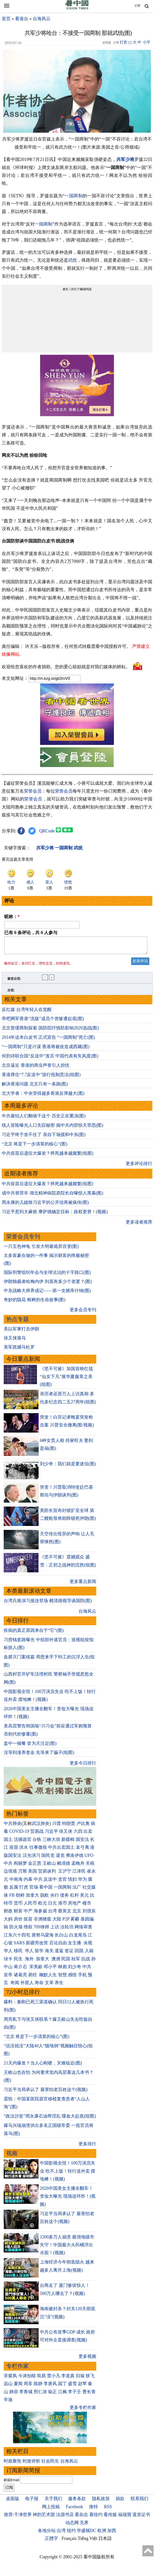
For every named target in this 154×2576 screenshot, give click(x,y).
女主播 (75, 1945)
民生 (19, 1961)
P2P (65, 1922)
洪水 (23, 1850)
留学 (39, 1953)
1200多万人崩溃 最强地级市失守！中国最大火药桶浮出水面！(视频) (67, 2247)
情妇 (72, 1882)
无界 (84, 2525)
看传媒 (110, 2517)
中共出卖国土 (61, 1850)
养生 (59, 1985)
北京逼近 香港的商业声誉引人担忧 (35, 1068)
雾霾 (74, 1922)
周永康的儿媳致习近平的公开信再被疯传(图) (45, 1205)
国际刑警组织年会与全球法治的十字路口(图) (47, 1275)
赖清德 (63, 1866)
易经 (33, 1977)
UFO (89, 1858)
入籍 (89, 1953)
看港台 (21, 18)
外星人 (27, 1985)
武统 (72, 260)
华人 (8, 1953)
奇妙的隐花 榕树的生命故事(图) (34, 1302)
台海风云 (41, 18)
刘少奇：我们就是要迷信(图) (68, 1466)
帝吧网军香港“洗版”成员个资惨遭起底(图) (43, 1021)
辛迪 (8, 2402)
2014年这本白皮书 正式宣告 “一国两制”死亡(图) (48, 1040)
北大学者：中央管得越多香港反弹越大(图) (43, 1096)
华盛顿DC (86, 2533)
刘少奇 (74, 1969)
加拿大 (32, 1898)
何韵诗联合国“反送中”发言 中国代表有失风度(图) (50, 1058)
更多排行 (87, 2146)
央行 (54, 1898)
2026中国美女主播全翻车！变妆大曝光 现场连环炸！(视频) (68, 2199)
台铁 (36, 1842)
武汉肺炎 (40, 1826)
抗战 (85, 1961)
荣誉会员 (33, 791)
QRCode (47, 830)
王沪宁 (64, 1874)
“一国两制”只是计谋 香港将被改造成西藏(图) (45, 1049)
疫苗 (13, 1850)
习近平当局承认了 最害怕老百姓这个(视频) (46, 2092)
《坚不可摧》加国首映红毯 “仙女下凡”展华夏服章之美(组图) (66, 1379)
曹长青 (89, 2394)
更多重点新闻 (83, 1584)
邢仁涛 (40, 2394)
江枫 (62, 2394)
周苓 (28, 2386)
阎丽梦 (20, 1866)
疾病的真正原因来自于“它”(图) (34, 1633)
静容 (13, 2394)
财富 (18, 1913)
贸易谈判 (47, 1874)
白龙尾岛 (78, 1938)
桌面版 (12, 2501)
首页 (6, 18)
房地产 (74, 1906)
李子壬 (74, 2394)
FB (12, 1898)
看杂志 (81, 2517)
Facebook (74, 2509)
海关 (49, 1953)
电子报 (31, 2501)
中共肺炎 (12, 1826)
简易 (41, 2378)
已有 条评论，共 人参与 (30, 932)
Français (69, 2541)
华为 (82, 1882)
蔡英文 (64, 1913)
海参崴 (40, 1913)
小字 (146, 42)
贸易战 (37, 1834)
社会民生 (50, 2464)
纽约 (71, 2533)
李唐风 (50, 2386)
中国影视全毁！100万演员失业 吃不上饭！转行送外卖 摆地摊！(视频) (67, 2173)
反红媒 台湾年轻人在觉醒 (27, 1012)
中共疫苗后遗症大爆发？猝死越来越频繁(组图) (47, 1156)
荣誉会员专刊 (23, 1240)
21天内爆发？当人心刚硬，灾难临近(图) (43, 2066)
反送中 (50, 1882)
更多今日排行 (83, 1766)
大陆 (56, 1922)
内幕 (28, 1882)
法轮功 (67, 1929)
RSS (108, 2509)
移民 (18, 1953)
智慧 (62, 1977)
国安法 (82, 1842)
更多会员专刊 (83, 1312)
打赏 (123, 42)
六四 (78, 1834)
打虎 (23, 1890)
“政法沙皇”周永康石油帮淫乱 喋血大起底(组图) (50, 2119)
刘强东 (89, 1913)
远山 (8, 2386)
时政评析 (31, 2464)
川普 (56, 1826)
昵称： (12, 916)
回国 (79, 1953)
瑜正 (52, 2394)
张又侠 (65, 1834)
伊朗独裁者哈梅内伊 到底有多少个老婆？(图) (48, 1284)
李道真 (68, 2378)
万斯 (22, 1874)
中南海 (16, 1882)
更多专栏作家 (83, 2410)
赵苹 (82, 2386)
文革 (49, 1985)
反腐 (13, 1890)
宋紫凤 (10, 2378)
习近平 (51, 1834)
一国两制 (73, 195)
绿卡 (8, 1961)
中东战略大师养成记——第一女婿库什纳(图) (47, 1293)
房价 (18, 1922)
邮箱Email (11, 2483)
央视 (87, 1945)
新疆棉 (68, 1842)
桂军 (75, 1961)
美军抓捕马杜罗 (19, 1350)
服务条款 (77, 2501)
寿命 (39, 1985)
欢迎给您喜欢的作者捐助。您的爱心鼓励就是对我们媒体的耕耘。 (66, 666)
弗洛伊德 (74, 1858)
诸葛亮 (20, 1977)
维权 (28, 1929)
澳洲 (55, 1961)
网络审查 (83, 1929)
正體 (137, 5)
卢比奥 (83, 1826)
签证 (69, 1953)
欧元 (42, 1906)
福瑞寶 (124, 2517)
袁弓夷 (82, 1850)
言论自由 (58, 1945)
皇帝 (8, 1977)
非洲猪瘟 (42, 1922)
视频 (11, 2156)
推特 (93, 2509)
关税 (90, 1866)
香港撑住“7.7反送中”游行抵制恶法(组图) (41, 1077)
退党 (60, 1858)
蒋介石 (21, 1969)
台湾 (52, 1913)
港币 (62, 1906)
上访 (54, 1929)
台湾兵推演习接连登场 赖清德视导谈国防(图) (48, 1603)
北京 (76, 1913)
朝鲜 (20, 1898)
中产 (28, 1913)
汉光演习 (31, 1858)
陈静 (38, 2386)
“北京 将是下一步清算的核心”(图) (34, 1146)
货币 (18, 1906)
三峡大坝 (51, 1842)
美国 (32, 1874)
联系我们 (139, 2501)
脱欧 (44, 1898)
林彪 (62, 1969)
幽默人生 (48, 1977)
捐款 (120, 2501)
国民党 (48, 1858)
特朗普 (68, 1826)
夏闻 (18, 2386)
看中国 (45, 1890)
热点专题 (17, 1322)
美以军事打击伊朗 (21, 1331)
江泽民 (79, 1874)
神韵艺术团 (44, 2517)
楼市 (86, 1906)
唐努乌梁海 (42, 1938)
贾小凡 (53, 2378)
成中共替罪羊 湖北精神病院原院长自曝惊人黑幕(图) (52, 1196)
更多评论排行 (139, 1166)
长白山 (61, 1938)
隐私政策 (101, 2501)
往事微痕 (38, 1850)
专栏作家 (17, 2369)
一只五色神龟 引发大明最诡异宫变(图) (41, 1249)
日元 (52, 1906)
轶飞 (90, 2378)
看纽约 (96, 2517)
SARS (19, 1945)
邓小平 (50, 1969)
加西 (111, 2533)
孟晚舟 (78, 1866)
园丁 (62, 2386)
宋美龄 (36, 1969)
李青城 (25, 2394)
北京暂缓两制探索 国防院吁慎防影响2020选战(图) (50, 1030)
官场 (33, 1890)
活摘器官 (22, 1842)
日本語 (105, 2541)
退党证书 (141, 2517)
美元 (84, 1898)
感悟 (72, 1977)
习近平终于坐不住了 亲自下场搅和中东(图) (44, 1137)
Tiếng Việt (87, 2541)
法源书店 (65, 2517)
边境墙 (10, 1874)
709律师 (41, 1929)
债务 (64, 1898)
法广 (76, 1890)
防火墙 (16, 1929)
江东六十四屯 (17, 1938)
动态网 (72, 2525)
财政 (8, 1913)
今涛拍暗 (27, 2378)
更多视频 (87, 2359)
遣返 (59, 1953)
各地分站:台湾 (52, 2533)
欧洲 (101, 2533)
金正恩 (34, 1866)
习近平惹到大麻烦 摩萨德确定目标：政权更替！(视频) (55, 1214)
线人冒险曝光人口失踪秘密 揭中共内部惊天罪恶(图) (52, 1128)
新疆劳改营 (37, 1945)
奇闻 (14, 1985)
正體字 (51, 2541)
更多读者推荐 (139, 1225)
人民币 (30, 1906)
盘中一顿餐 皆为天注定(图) (30, 1746)
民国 (65, 1961)
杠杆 (74, 1898)
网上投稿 (51, 2509)
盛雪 (72, 2386)
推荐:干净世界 (18, 2517)
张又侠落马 (15, 1340)
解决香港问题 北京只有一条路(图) (35, 1086)
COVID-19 (19, 1834)
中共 (8, 1866)
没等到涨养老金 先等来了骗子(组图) (39, 1755)
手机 (82, 1977)
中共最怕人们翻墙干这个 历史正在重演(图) (44, 1118)
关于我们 (53, 2501)
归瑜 (80, 2378)
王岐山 (49, 1866)
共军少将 (125, 159)
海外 (30, 1961)
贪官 (62, 1882)
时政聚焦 (12, 2464)
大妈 (8, 1922)
